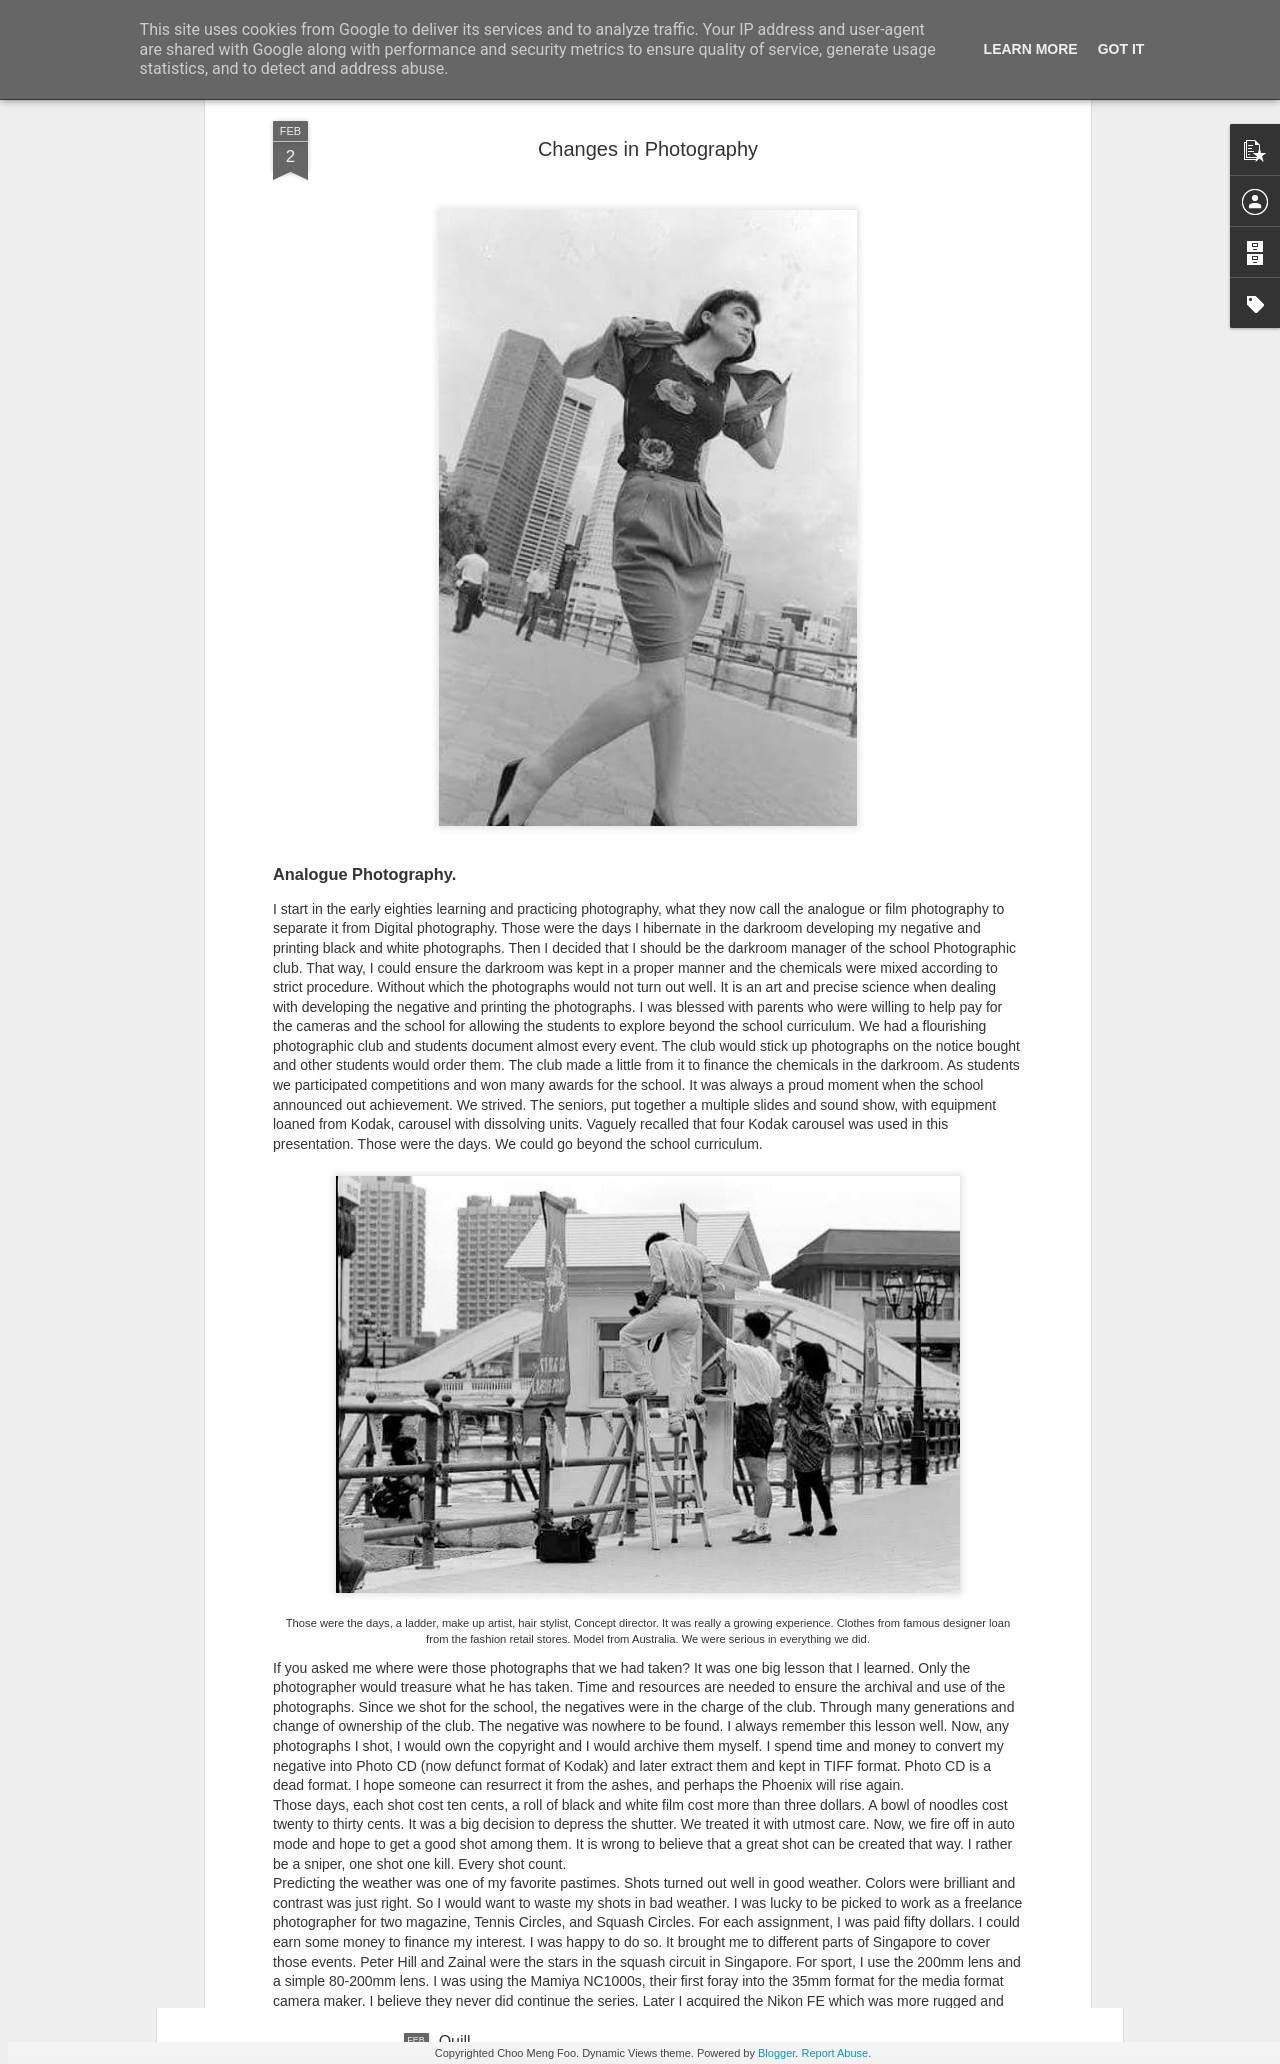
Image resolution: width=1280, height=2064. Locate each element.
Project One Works (506, 1587)
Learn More (1031, 49)
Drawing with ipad (502, 1814)
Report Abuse (834, 2053)
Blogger (776, 2053)
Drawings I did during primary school (568, 1360)
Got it (1121, 49)
